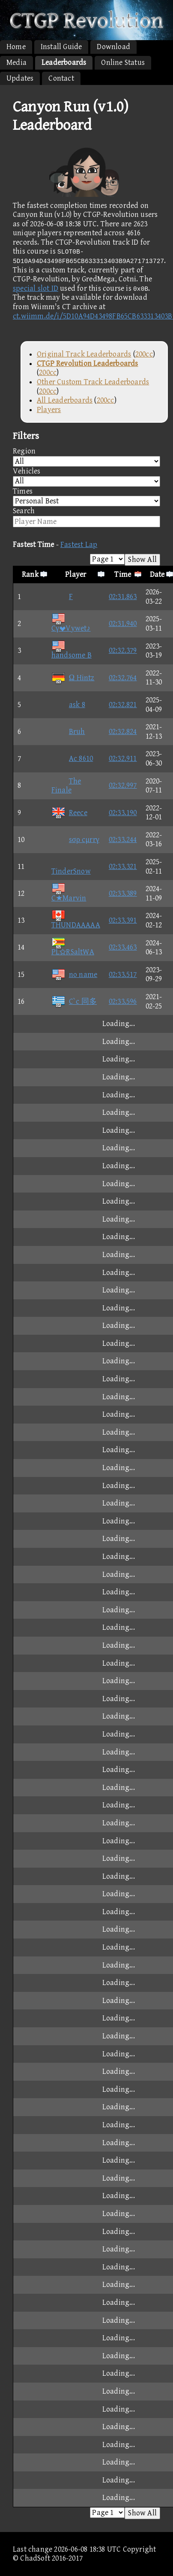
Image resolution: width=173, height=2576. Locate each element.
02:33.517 (123, 974)
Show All (142, 559)
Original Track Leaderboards (84, 354)
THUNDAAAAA (75, 920)
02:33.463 (123, 947)
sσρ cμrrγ (75, 839)
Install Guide (61, 46)
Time (122, 574)
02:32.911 (123, 758)
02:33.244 (123, 839)
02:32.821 (123, 704)
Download (113, 46)
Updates (19, 78)
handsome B (71, 651)
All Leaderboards (64, 400)
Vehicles (86, 477)
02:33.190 (123, 812)
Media (16, 62)
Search (86, 516)
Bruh (68, 731)
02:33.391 (123, 920)
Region (86, 457)
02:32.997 (123, 785)
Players (49, 409)
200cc (144, 354)
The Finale (66, 786)
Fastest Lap (78, 544)
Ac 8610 (72, 758)
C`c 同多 (74, 1001)
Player (75, 574)
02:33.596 (123, 1001)
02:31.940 (123, 623)
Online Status (123, 62)
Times (86, 497)
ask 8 (68, 704)
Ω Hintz (73, 677)
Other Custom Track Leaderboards (93, 381)
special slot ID (35, 288)
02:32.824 (123, 731)
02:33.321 (123, 866)
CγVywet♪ (71, 623)
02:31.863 (123, 596)
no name (74, 974)
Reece (69, 812)
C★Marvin (68, 893)
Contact (61, 78)
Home (16, 46)
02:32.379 (123, 650)
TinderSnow (71, 866)
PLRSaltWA (72, 948)
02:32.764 (123, 677)
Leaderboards (64, 62)
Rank (30, 574)
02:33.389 (123, 893)
